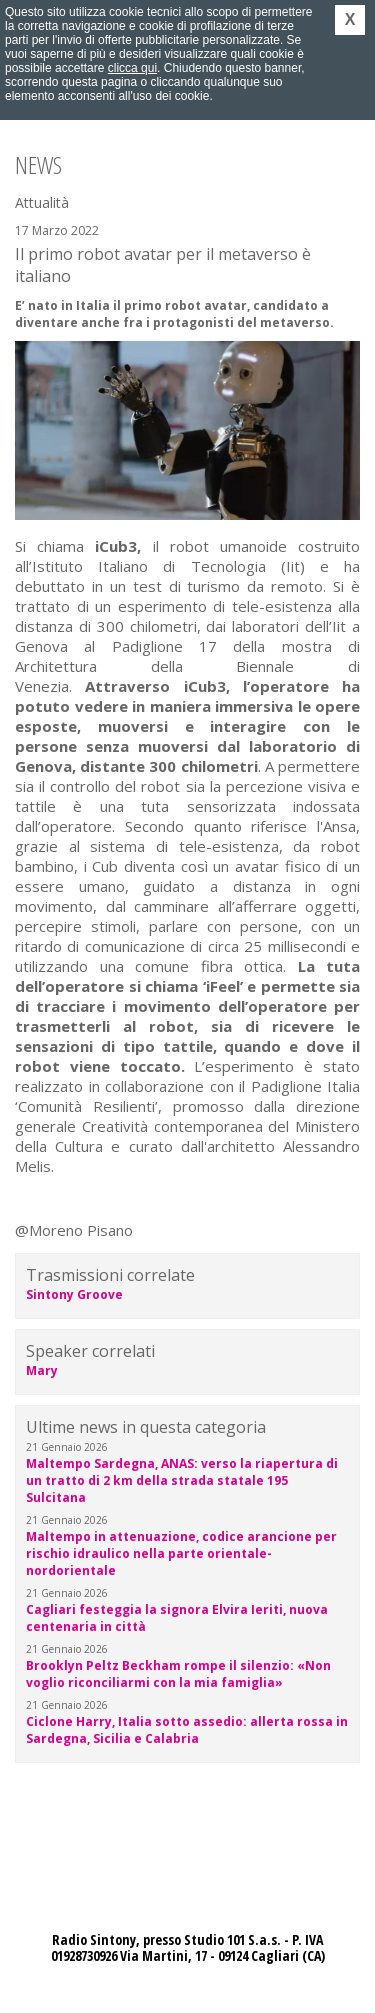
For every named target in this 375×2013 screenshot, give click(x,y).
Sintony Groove (74, 1294)
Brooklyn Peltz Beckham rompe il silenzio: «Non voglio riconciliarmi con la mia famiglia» (178, 1674)
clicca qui (132, 68)
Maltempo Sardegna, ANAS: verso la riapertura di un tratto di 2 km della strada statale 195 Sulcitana (182, 1480)
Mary (42, 1370)
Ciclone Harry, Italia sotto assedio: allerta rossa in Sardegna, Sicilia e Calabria (187, 1730)
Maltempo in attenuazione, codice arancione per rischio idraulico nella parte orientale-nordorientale (181, 1553)
